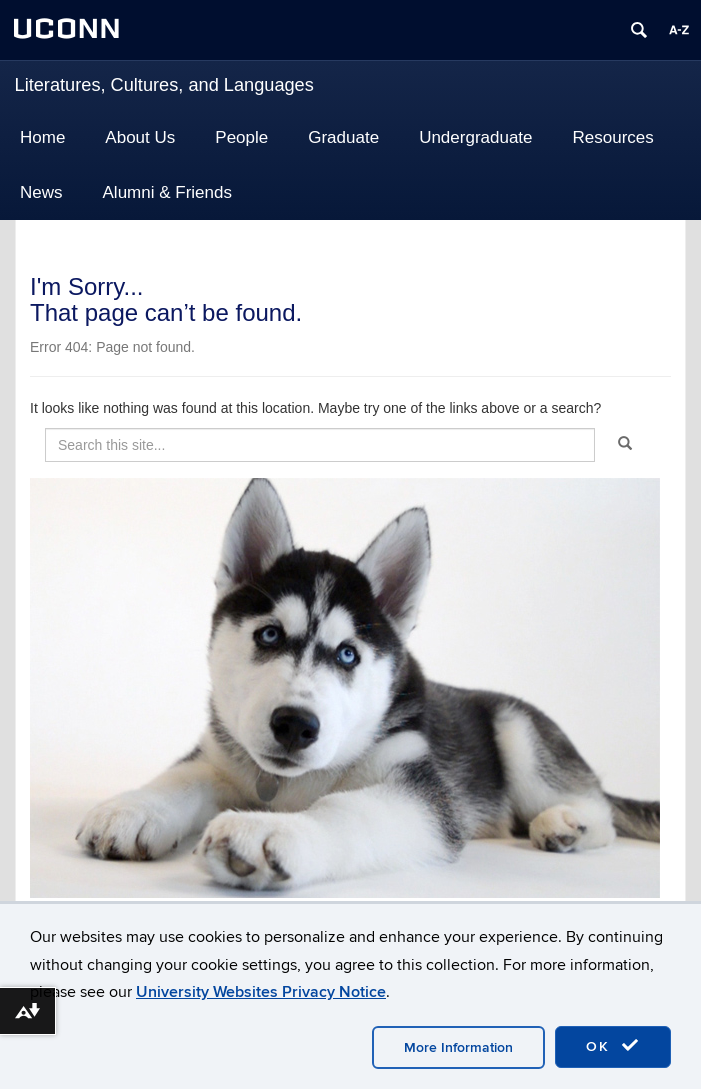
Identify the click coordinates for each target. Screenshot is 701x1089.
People (241, 137)
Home (42, 137)
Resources (613, 137)
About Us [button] (140, 137)
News (41, 192)
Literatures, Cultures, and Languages (164, 85)
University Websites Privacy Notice (261, 992)
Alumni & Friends (167, 192)
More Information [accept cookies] (458, 1047)
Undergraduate (475, 137)
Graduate (343, 137)
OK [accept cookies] (613, 1046)
